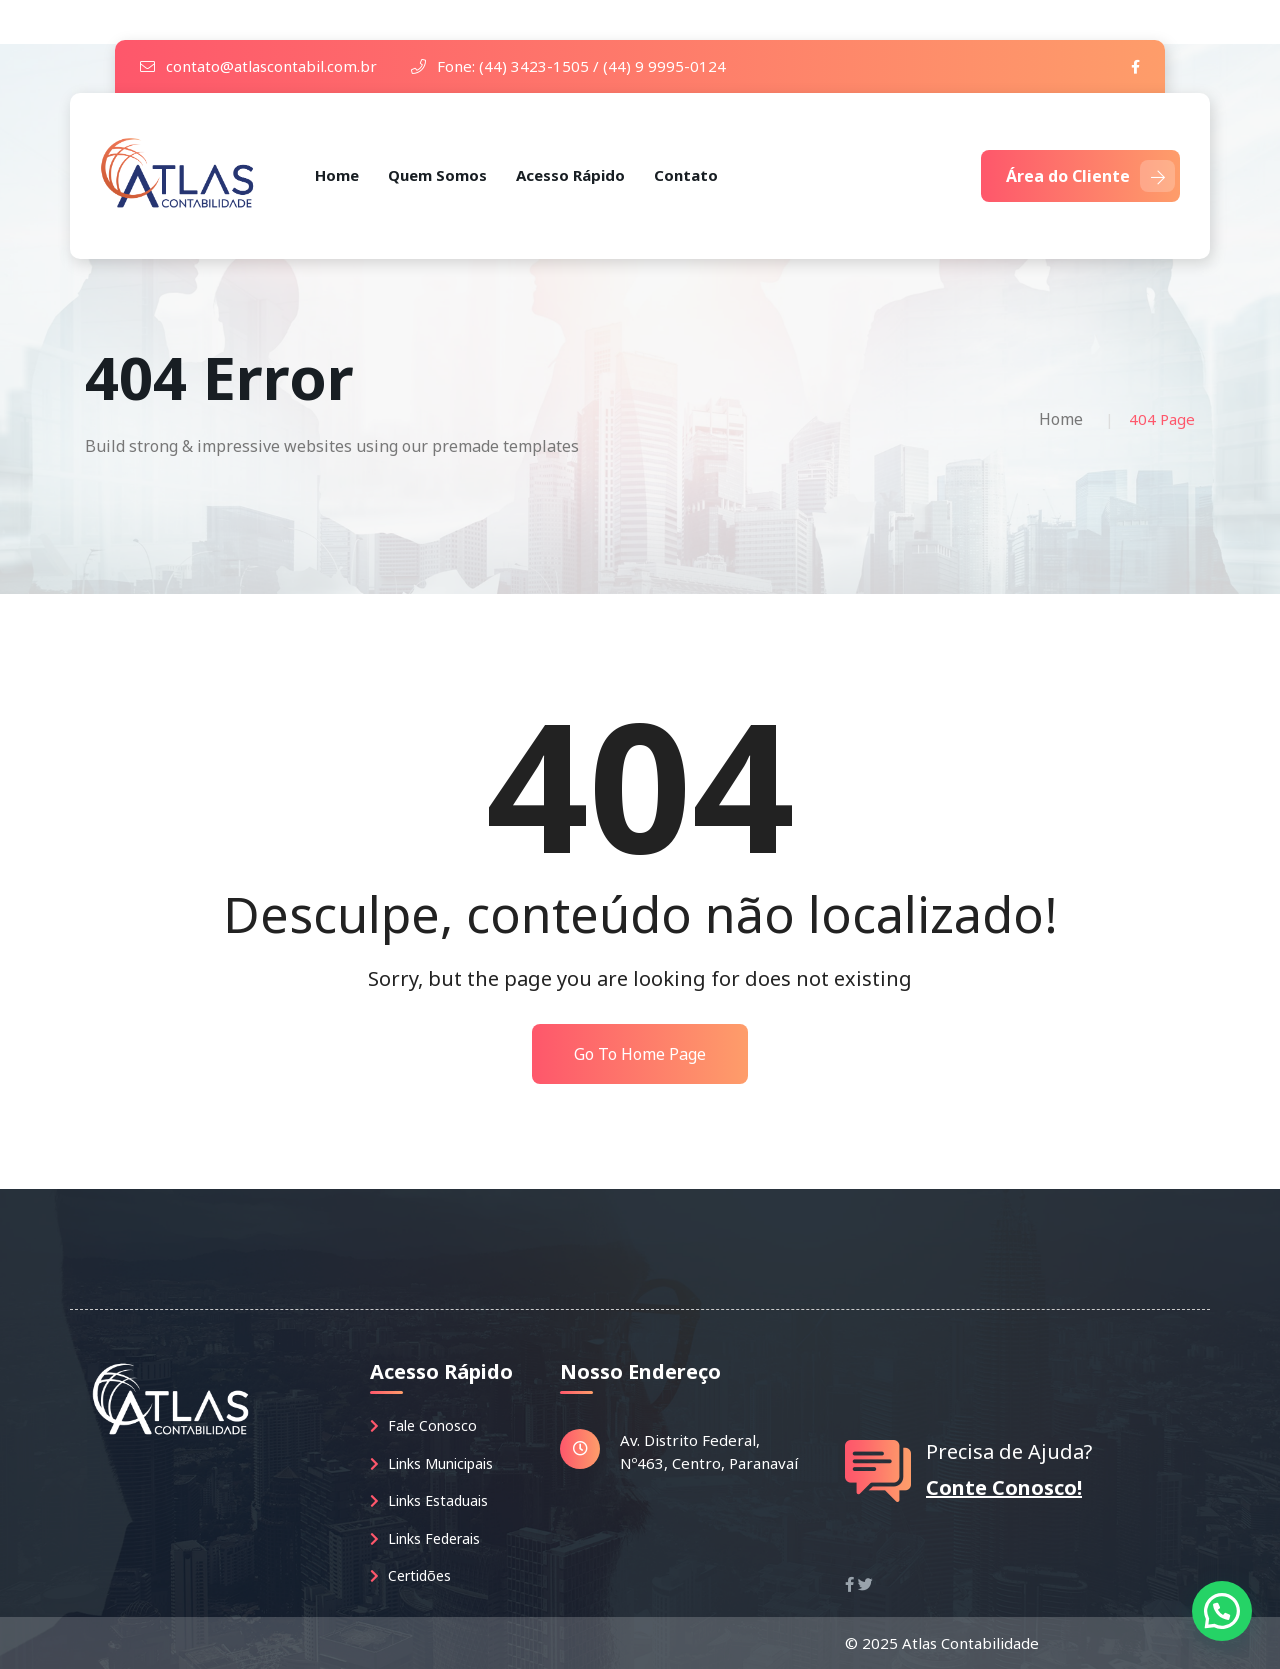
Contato (686, 175)
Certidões (410, 1575)
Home (337, 175)
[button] (1222, 1611)
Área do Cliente (1090, 176)
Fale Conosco (423, 1425)
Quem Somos (437, 175)
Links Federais (425, 1538)
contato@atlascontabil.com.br (258, 66)
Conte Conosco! (1004, 1487)
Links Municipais (431, 1463)
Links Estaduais (429, 1500)
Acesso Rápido (570, 175)
